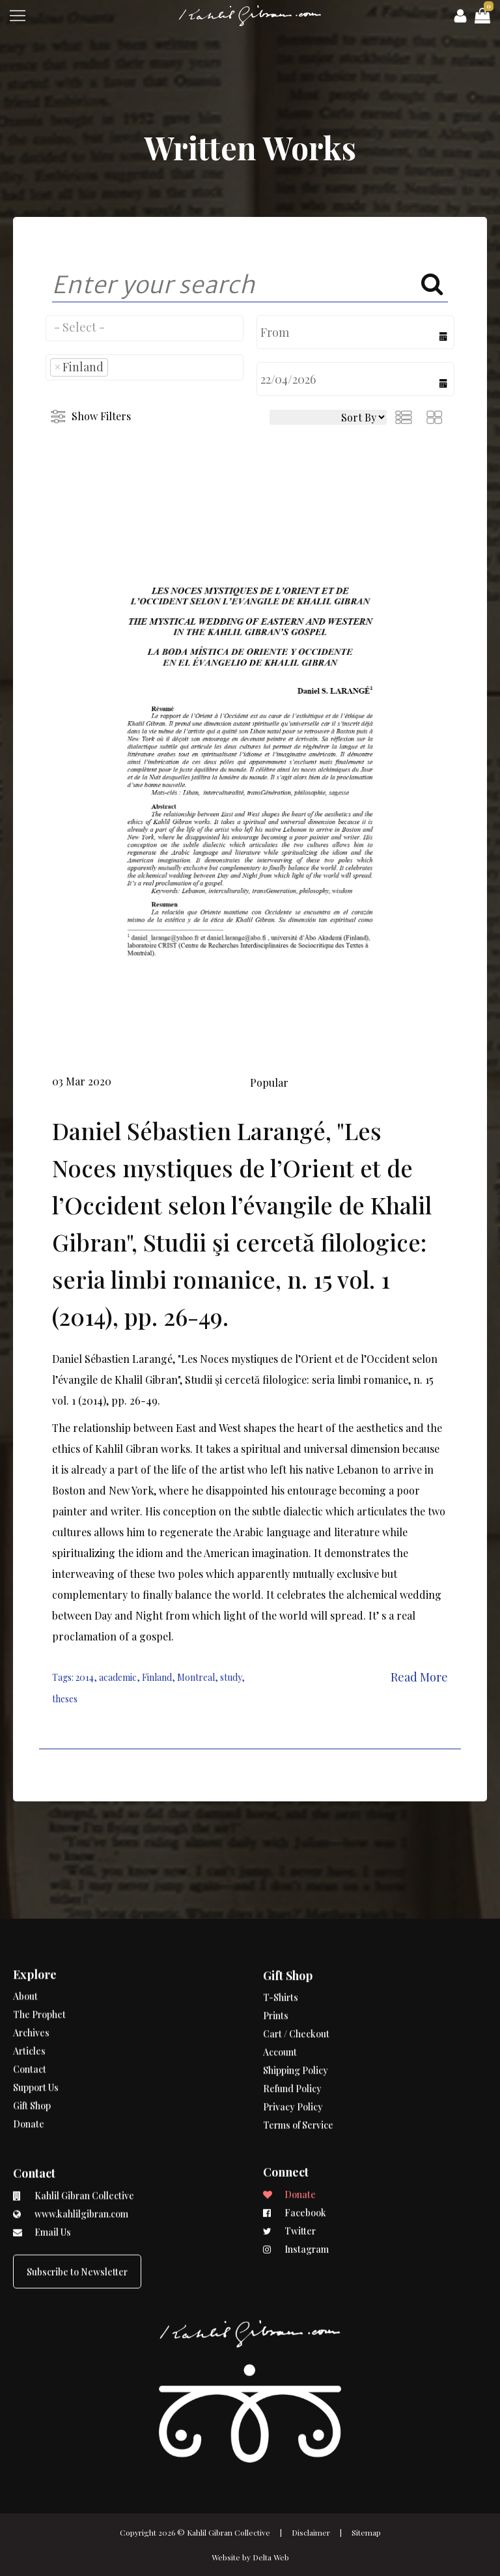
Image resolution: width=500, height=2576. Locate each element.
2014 (85, 1677)
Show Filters (101, 416)
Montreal (196, 1677)
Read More (419, 1677)
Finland (157, 1677)
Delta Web (271, 2557)
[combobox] (144, 328)
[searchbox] (144, 327)
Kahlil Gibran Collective (228, 2532)
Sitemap (366, 2532)
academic (118, 1677)
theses (64, 1699)
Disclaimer (311, 2532)
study (231, 1677)
